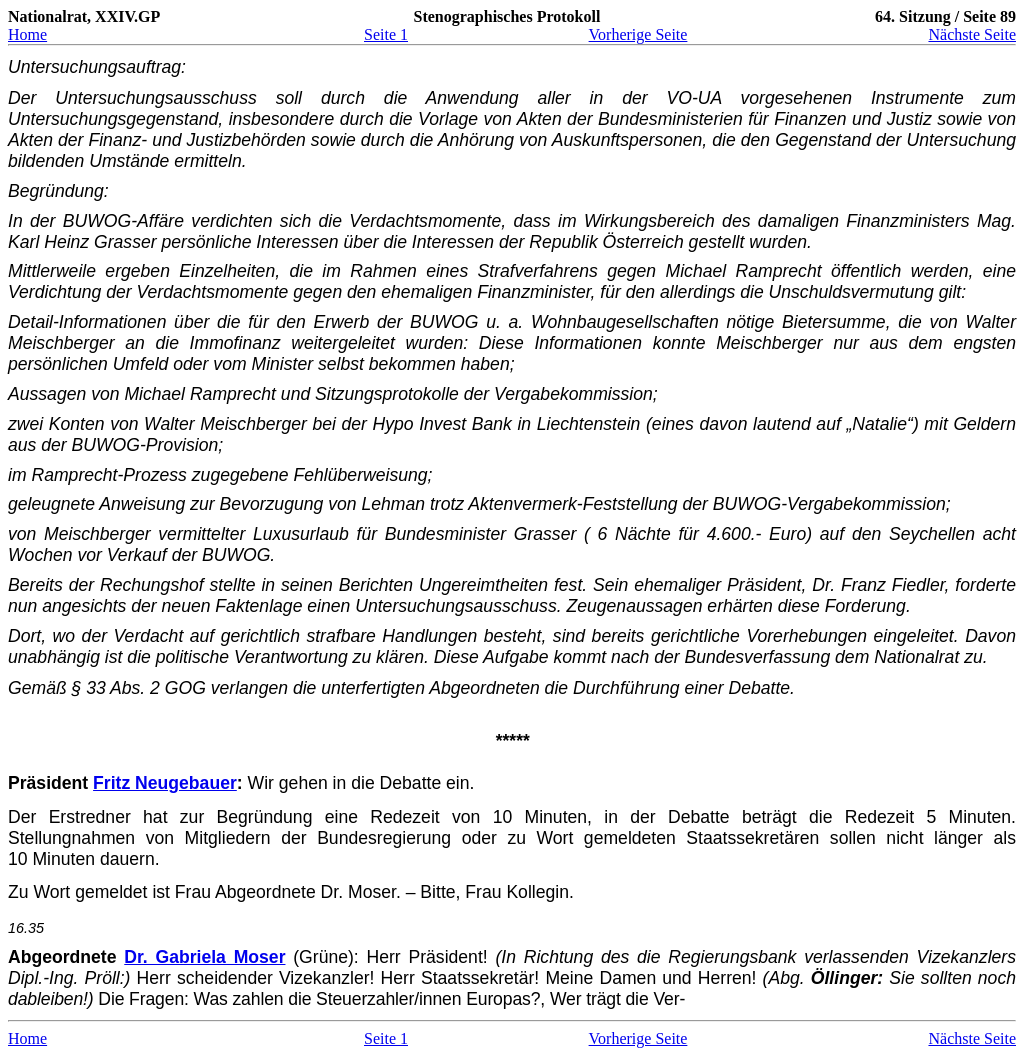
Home (27, 34)
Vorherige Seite (638, 34)
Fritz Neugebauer (165, 783)
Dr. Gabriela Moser (204, 957)
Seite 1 (386, 34)
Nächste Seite (972, 34)
